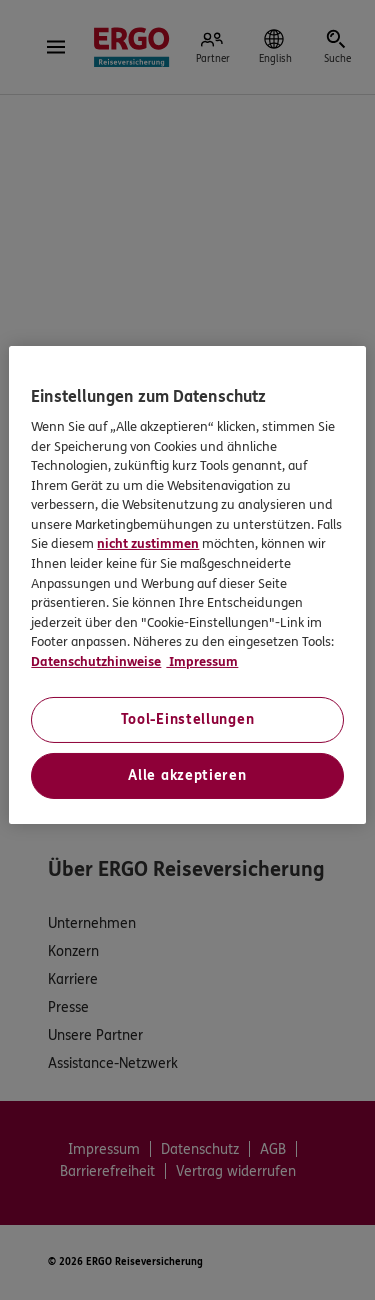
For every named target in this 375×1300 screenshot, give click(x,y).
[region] (187, 585)
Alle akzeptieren (187, 775)
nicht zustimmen (148, 544)
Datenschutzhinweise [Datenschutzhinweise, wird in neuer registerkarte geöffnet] (96, 662)
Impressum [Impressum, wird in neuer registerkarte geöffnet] (202, 662)
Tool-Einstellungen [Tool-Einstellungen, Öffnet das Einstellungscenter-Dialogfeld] (188, 719)
